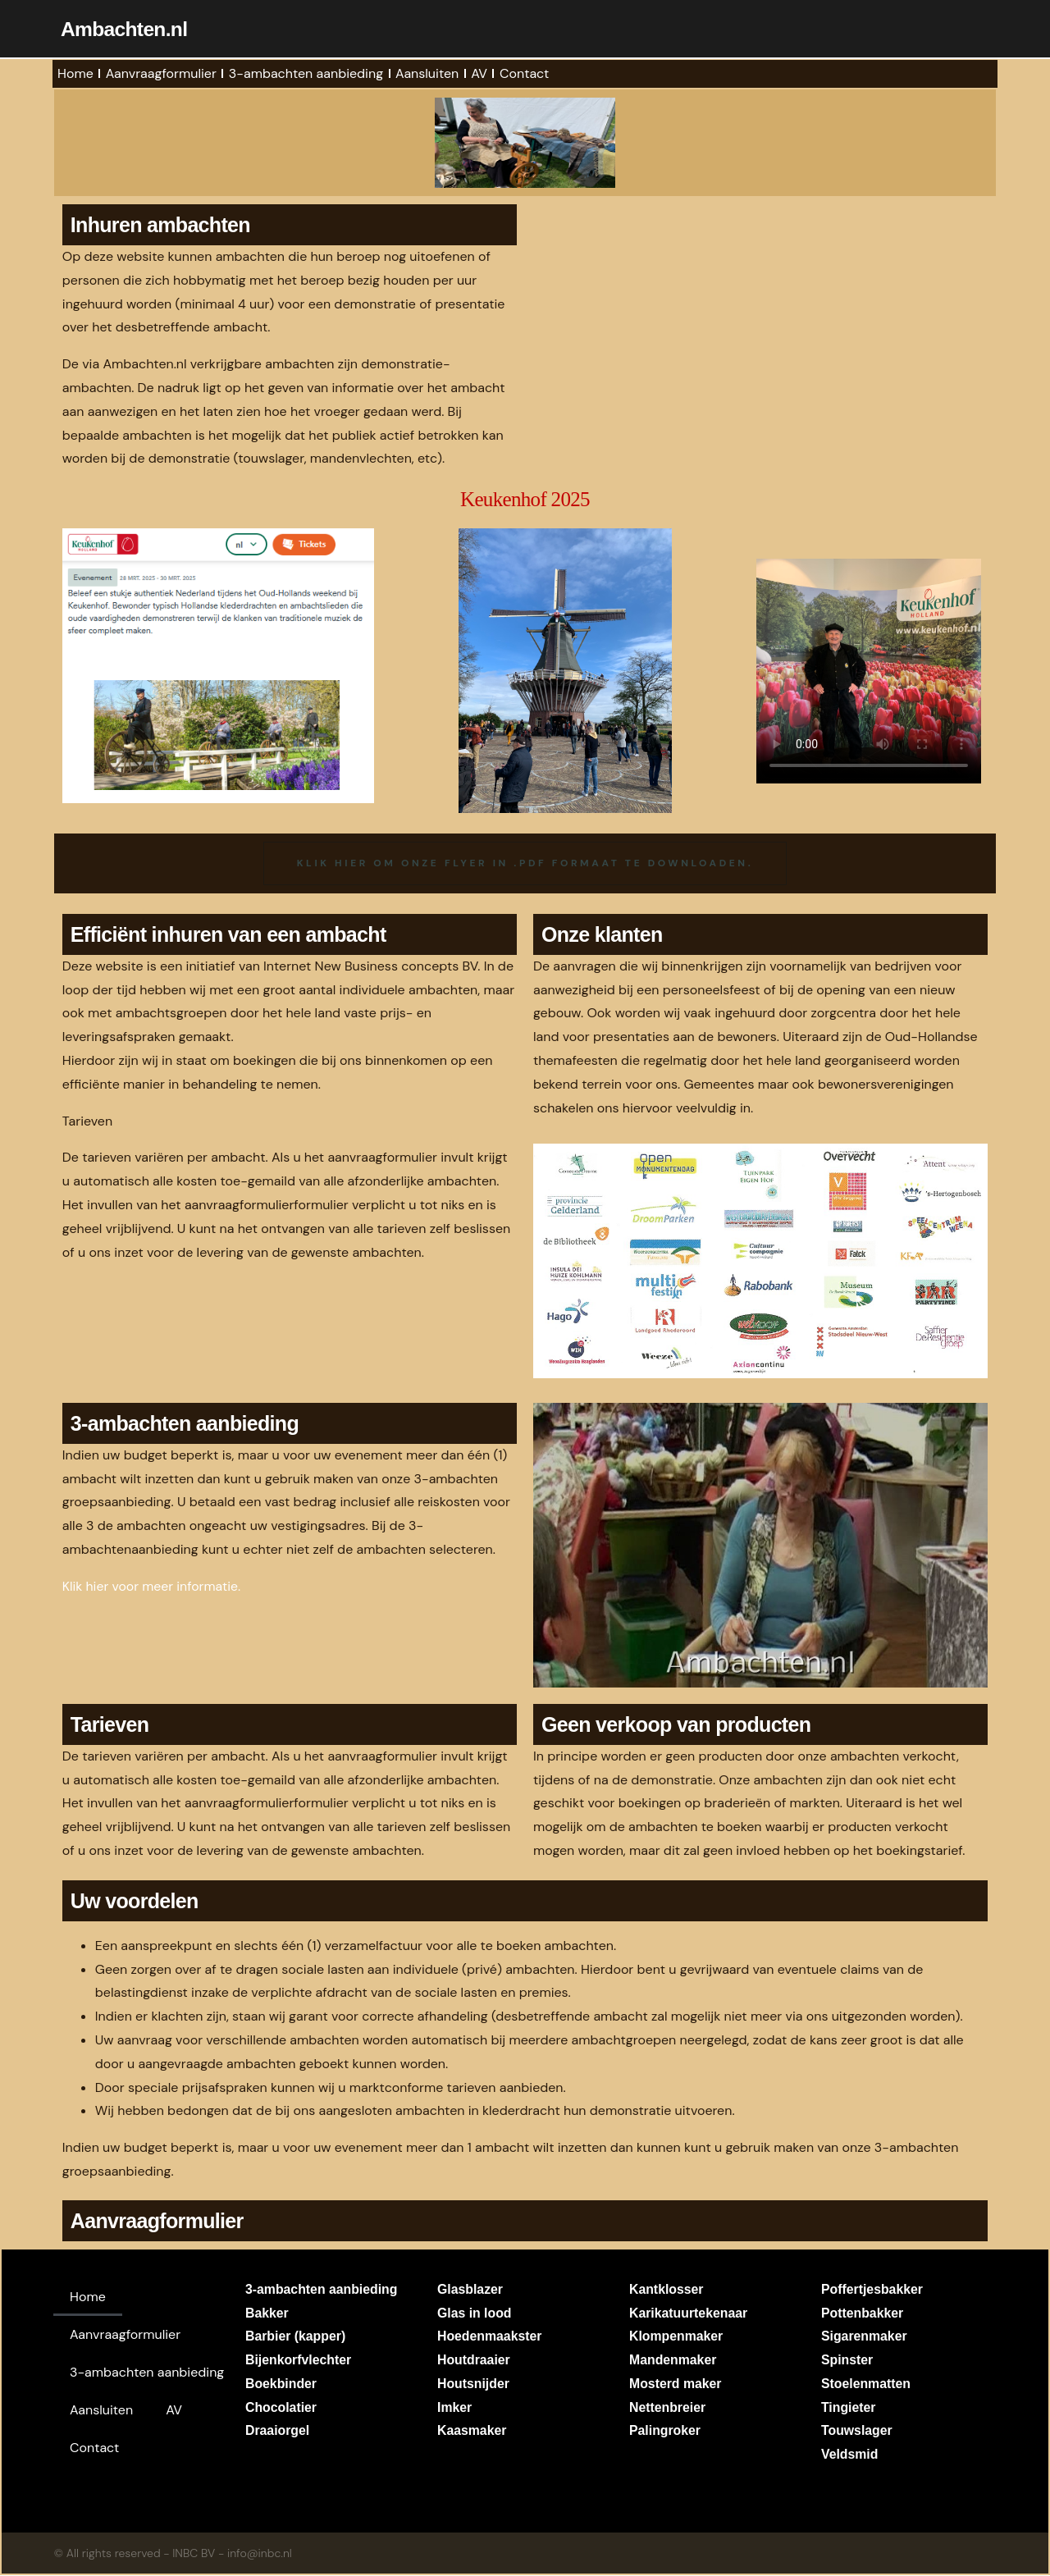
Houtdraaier (474, 2361)
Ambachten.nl (125, 28)
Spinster (847, 2361)
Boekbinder (281, 2384)
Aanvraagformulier (161, 73)
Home (75, 73)
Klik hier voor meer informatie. (152, 1587)
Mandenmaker (673, 2361)
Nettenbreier (667, 2408)
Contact (524, 73)
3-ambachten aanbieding (306, 73)
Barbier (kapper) (296, 2338)
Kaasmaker (472, 2432)
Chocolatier (281, 2408)
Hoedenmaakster (490, 2338)
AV (479, 73)
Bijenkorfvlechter (299, 2361)
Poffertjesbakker (872, 2290)
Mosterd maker (676, 2384)
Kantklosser (667, 2290)
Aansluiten (427, 73)
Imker (454, 2408)
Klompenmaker (676, 2338)
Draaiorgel (277, 2432)
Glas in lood (475, 2314)
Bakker (267, 2314)
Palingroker (665, 2432)
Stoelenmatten (866, 2384)
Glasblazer (470, 2290)
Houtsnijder (473, 2384)
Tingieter (848, 2408)
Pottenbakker (862, 2314)
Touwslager (857, 2432)
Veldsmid (850, 2456)
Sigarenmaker (864, 2338)
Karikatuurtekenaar (689, 2314)
